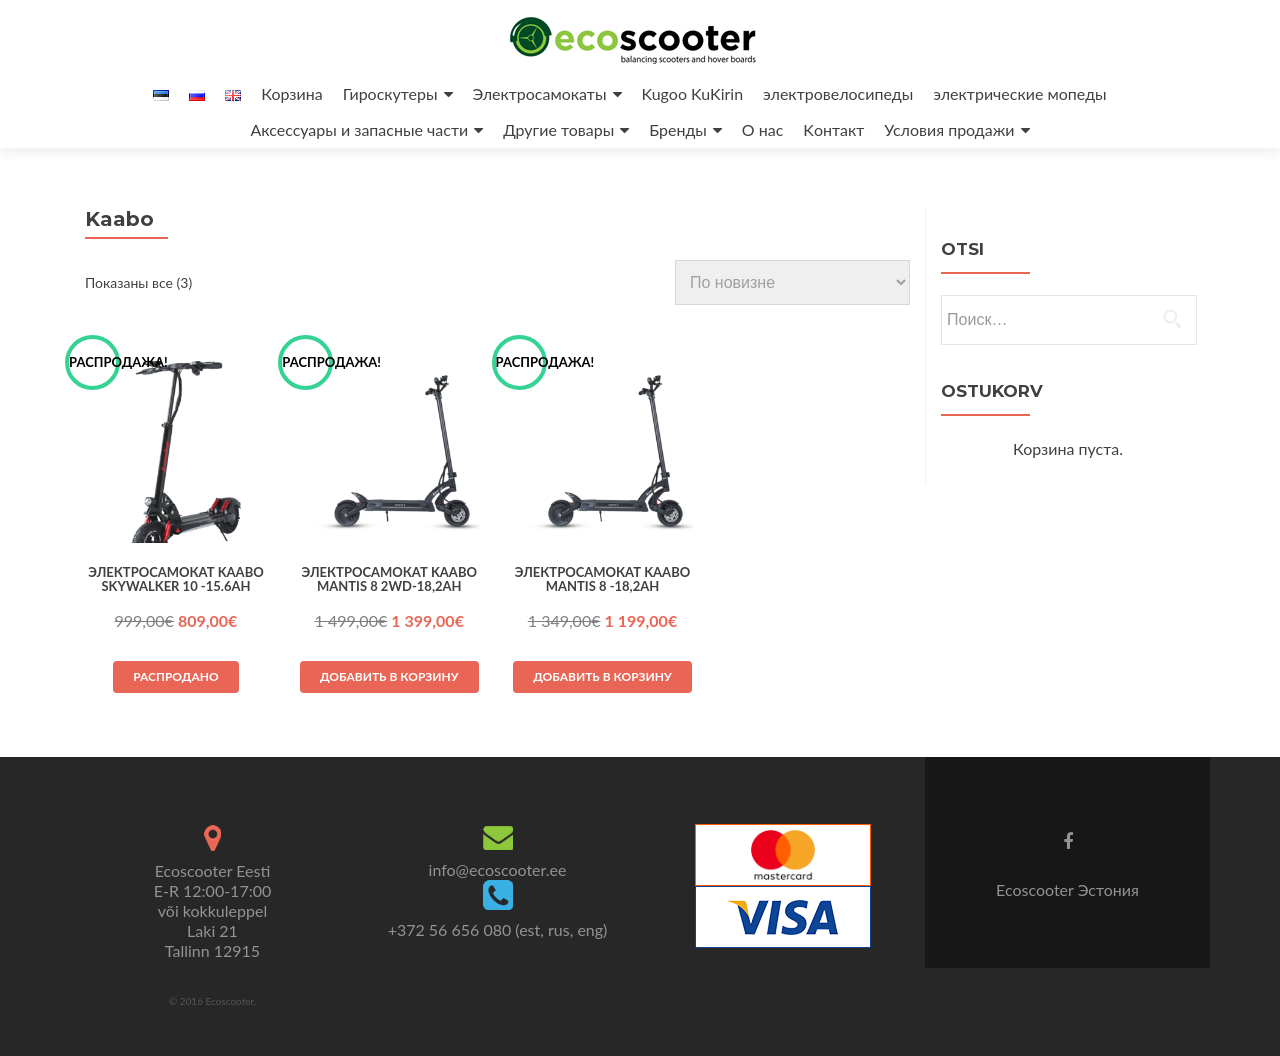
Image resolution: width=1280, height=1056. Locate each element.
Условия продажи (949, 129)
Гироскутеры (390, 93)
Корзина (291, 93)
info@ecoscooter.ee (498, 869)
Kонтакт (833, 129)
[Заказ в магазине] (792, 282)
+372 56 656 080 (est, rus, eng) (498, 929)
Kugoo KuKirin (693, 93)
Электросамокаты (540, 93)
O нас (763, 129)
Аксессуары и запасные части (359, 129)
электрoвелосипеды (838, 93)
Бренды (678, 129)
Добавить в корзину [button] (389, 676)
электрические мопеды (1019, 93)
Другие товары (558, 129)
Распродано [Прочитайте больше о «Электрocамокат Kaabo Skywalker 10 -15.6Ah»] (176, 676)
